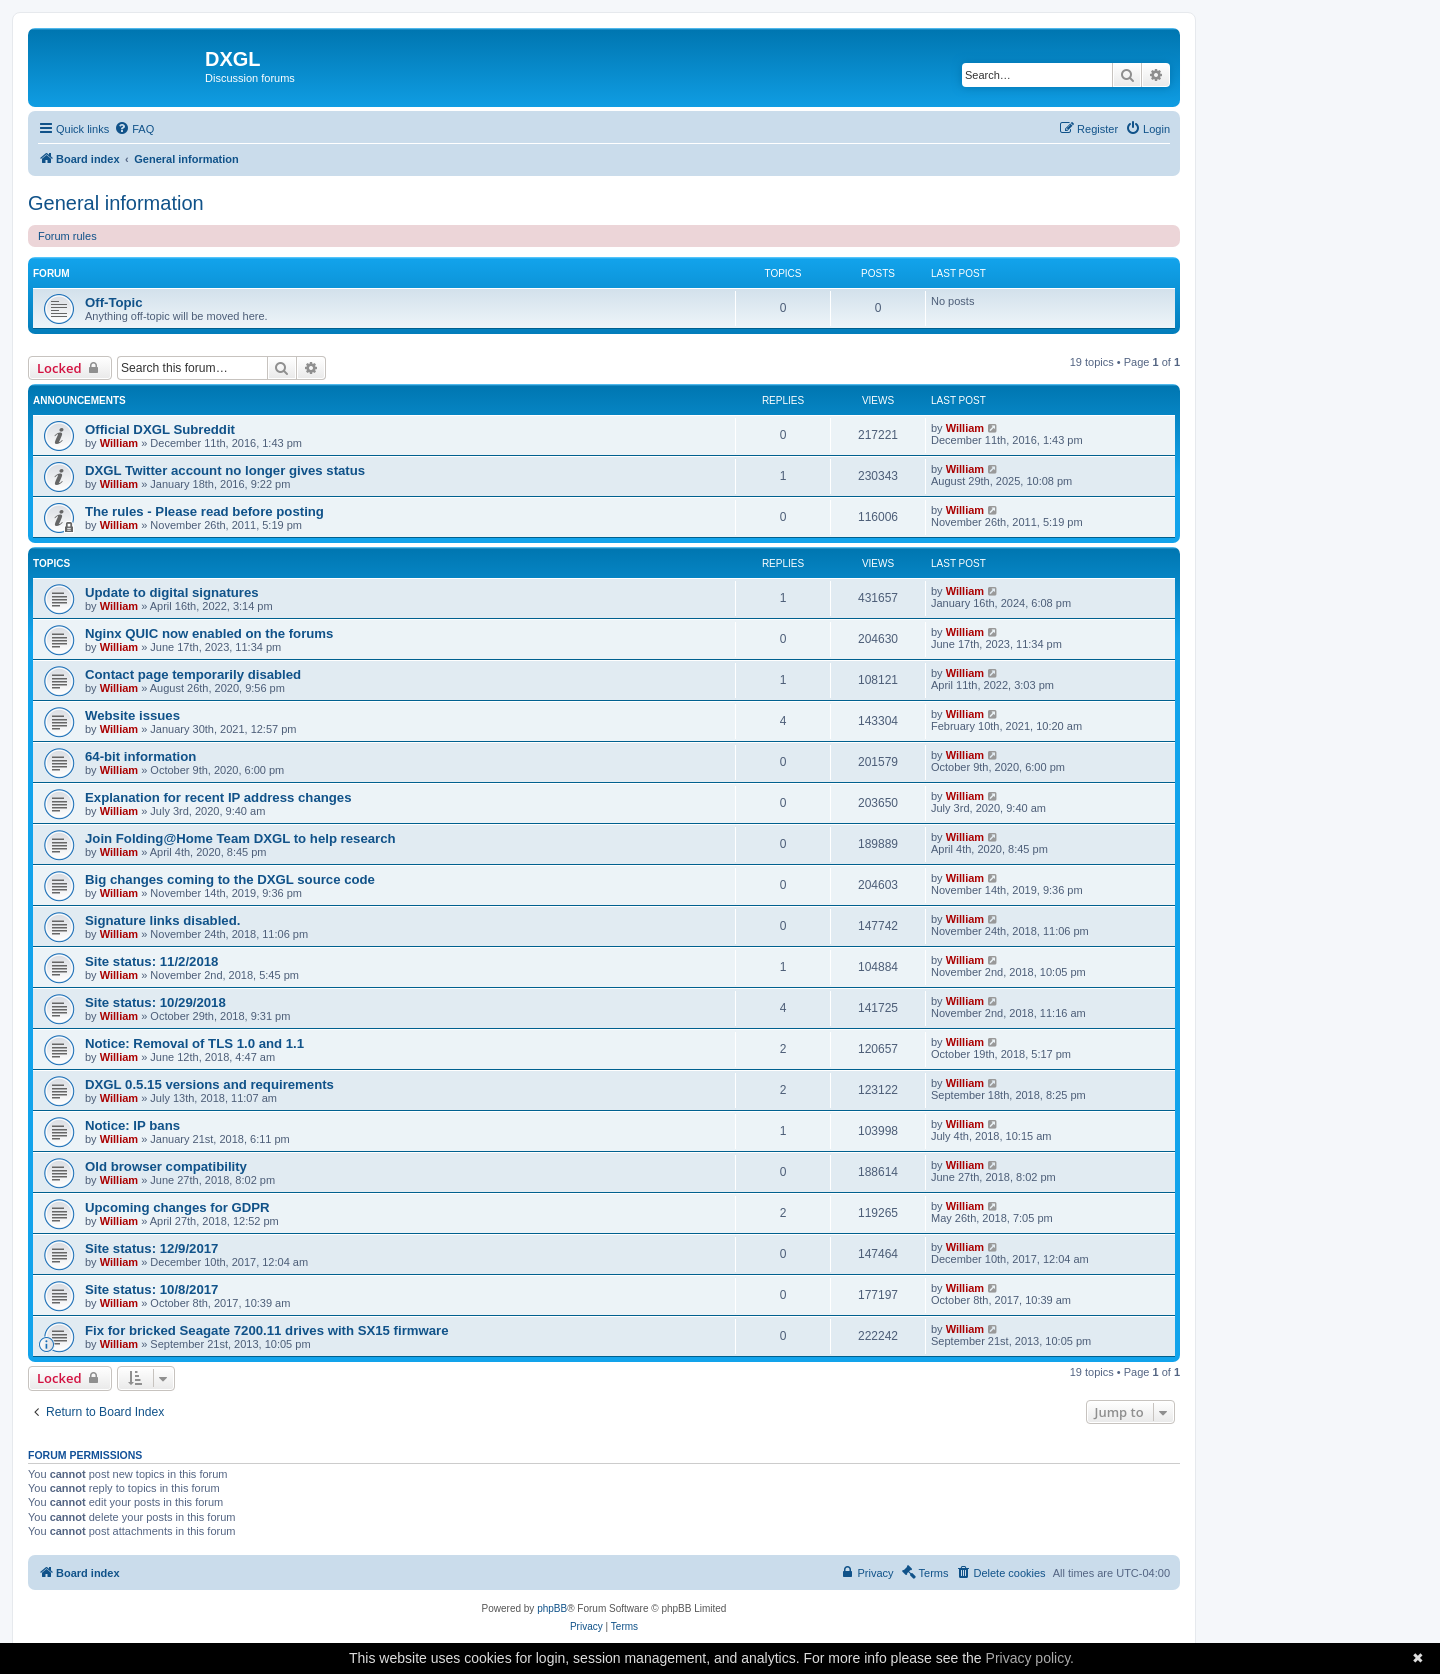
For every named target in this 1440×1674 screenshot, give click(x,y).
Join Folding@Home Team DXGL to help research (240, 838)
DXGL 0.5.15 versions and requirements (209, 1084)
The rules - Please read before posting (204, 511)
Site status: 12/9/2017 (151, 1248)
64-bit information (140, 756)
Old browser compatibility (166, 1166)
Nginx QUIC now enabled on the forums (209, 633)
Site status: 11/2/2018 (151, 961)
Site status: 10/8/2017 (151, 1289)
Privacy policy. (1030, 1658)
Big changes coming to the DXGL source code (230, 879)
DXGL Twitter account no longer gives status (225, 470)
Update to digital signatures (172, 592)
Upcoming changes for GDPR (177, 1207)
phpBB (552, 1608)
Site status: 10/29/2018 (155, 1002)
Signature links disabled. (162, 920)
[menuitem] (134, 129)
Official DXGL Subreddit (160, 429)
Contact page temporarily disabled (193, 674)
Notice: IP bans (132, 1125)
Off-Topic (114, 302)
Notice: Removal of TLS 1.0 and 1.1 (194, 1043)
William (119, 443)
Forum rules (67, 236)
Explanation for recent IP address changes (218, 797)
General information (116, 203)
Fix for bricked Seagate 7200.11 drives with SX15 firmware (267, 1330)
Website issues (132, 715)
